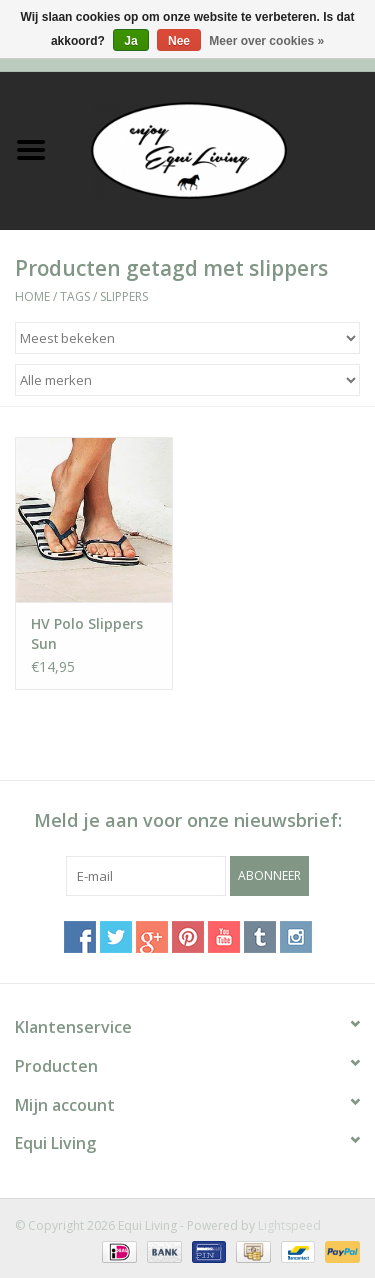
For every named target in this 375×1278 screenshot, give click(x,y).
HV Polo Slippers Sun (87, 633)
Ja (130, 41)
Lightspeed (289, 1225)
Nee (179, 41)
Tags (75, 296)
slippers (124, 296)
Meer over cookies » (266, 41)
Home (32, 296)
